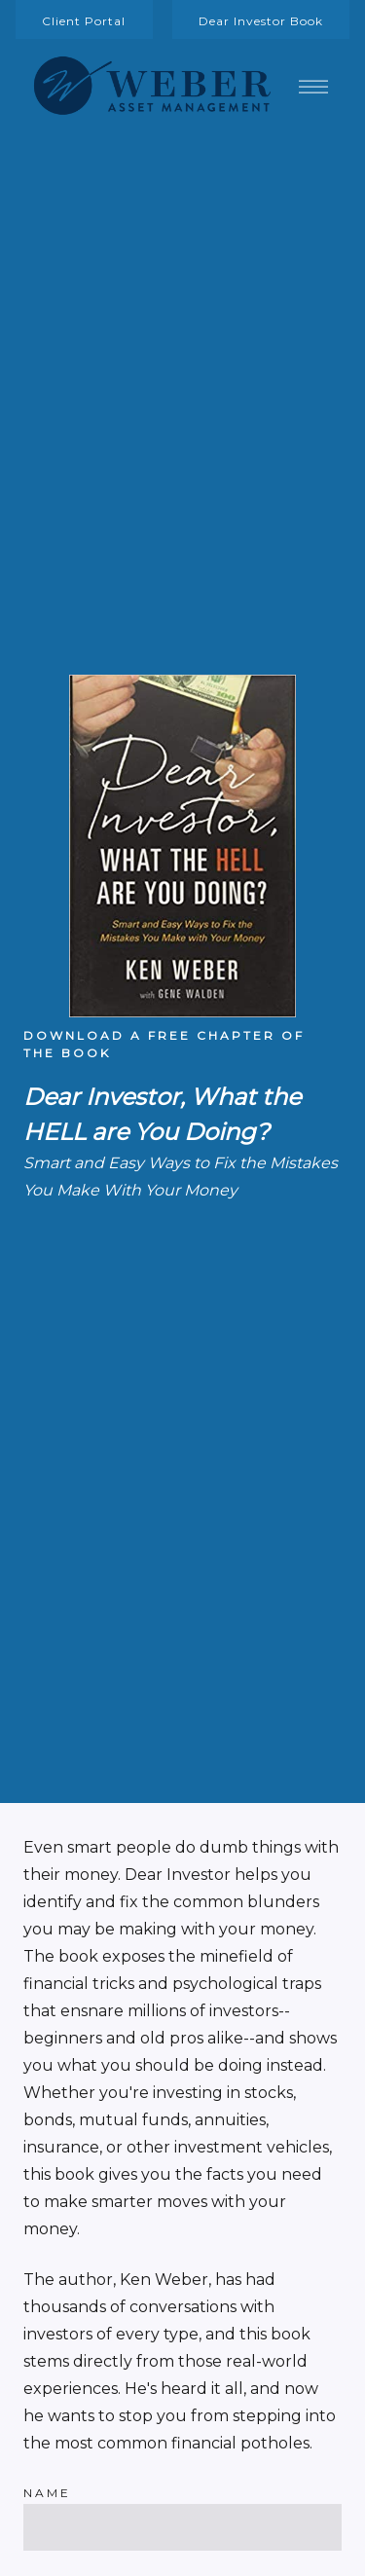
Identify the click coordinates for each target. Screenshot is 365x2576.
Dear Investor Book (261, 21)
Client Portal (84, 21)
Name (47, 2492)
